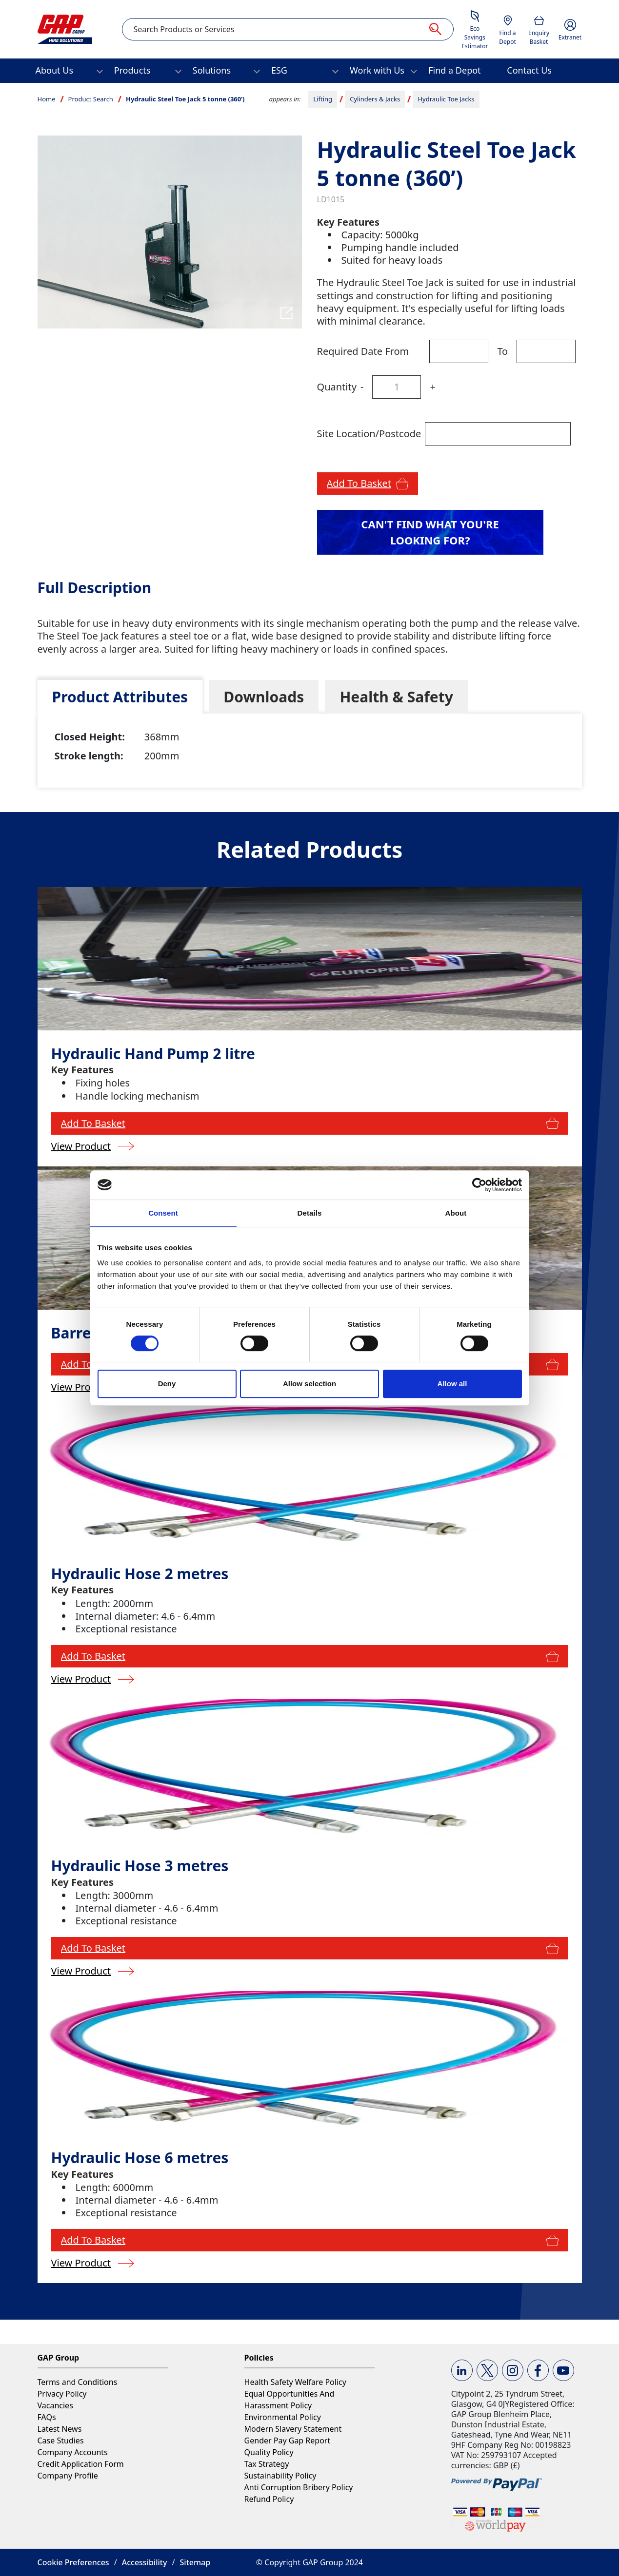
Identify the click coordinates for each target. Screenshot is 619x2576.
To (502, 351)
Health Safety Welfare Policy (295, 2382)
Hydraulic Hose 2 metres (140, 1573)
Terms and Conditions (78, 2382)
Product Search (90, 99)
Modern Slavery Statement (293, 2428)
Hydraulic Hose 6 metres (140, 2157)
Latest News (60, 2428)
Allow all (452, 1383)
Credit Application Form (81, 2464)
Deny (167, 1383)
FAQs (47, 2417)
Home (47, 99)
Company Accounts (73, 2452)
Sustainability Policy (280, 2475)
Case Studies (61, 2440)
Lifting (322, 99)
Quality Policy (269, 2452)
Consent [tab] (163, 1213)
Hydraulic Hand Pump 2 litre (153, 1053)
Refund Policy (269, 2499)
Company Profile (68, 2475)
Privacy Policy (62, 2393)
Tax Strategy (266, 2464)
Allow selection (309, 1383)
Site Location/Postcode (369, 433)
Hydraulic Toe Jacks (446, 99)
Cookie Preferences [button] (73, 2562)
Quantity (337, 386)
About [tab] (456, 1213)
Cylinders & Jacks (375, 99)
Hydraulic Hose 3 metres (140, 1865)
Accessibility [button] (144, 2562)
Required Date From (363, 351)
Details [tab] (310, 1213)
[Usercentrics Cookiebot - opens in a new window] (479, 1185)
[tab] (120, 697)
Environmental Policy (282, 2417)
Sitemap (195, 2562)
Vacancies (55, 2405)
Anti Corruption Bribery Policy (298, 2487)
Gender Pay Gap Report (287, 2440)
